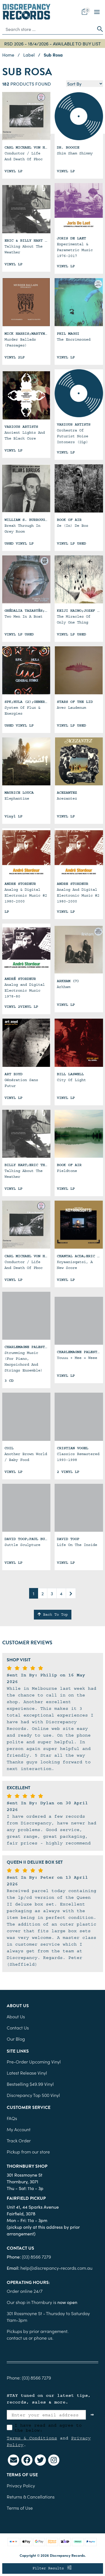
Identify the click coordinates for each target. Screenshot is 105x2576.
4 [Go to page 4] (61, 1593)
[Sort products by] (84, 83)
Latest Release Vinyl (27, 2073)
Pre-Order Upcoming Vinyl (34, 2061)
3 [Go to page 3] (52, 1593)
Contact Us (18, 2027)
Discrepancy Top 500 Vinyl (33, 2095)
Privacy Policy (21, 2485)
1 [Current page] (33, 1593)
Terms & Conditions (32, 2438)
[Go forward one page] (71, 1593)
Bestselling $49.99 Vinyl (30, 2084)
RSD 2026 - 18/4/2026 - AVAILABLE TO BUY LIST (52, 43)
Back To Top (53, 1614)
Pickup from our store (28, 2151)
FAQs (12, 2118)
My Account (19, 2129)
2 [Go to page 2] (42, 1593)
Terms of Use (20, 2508)
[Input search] (48, 29)
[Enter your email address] (46, 2415)
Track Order (19, 2140)
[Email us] (13, 2460)
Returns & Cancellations (31, 2497)
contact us (17, 2338)
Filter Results (52, 2568)
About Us (16, 2016)
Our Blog (16, 2039)
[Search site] (98, 29)
